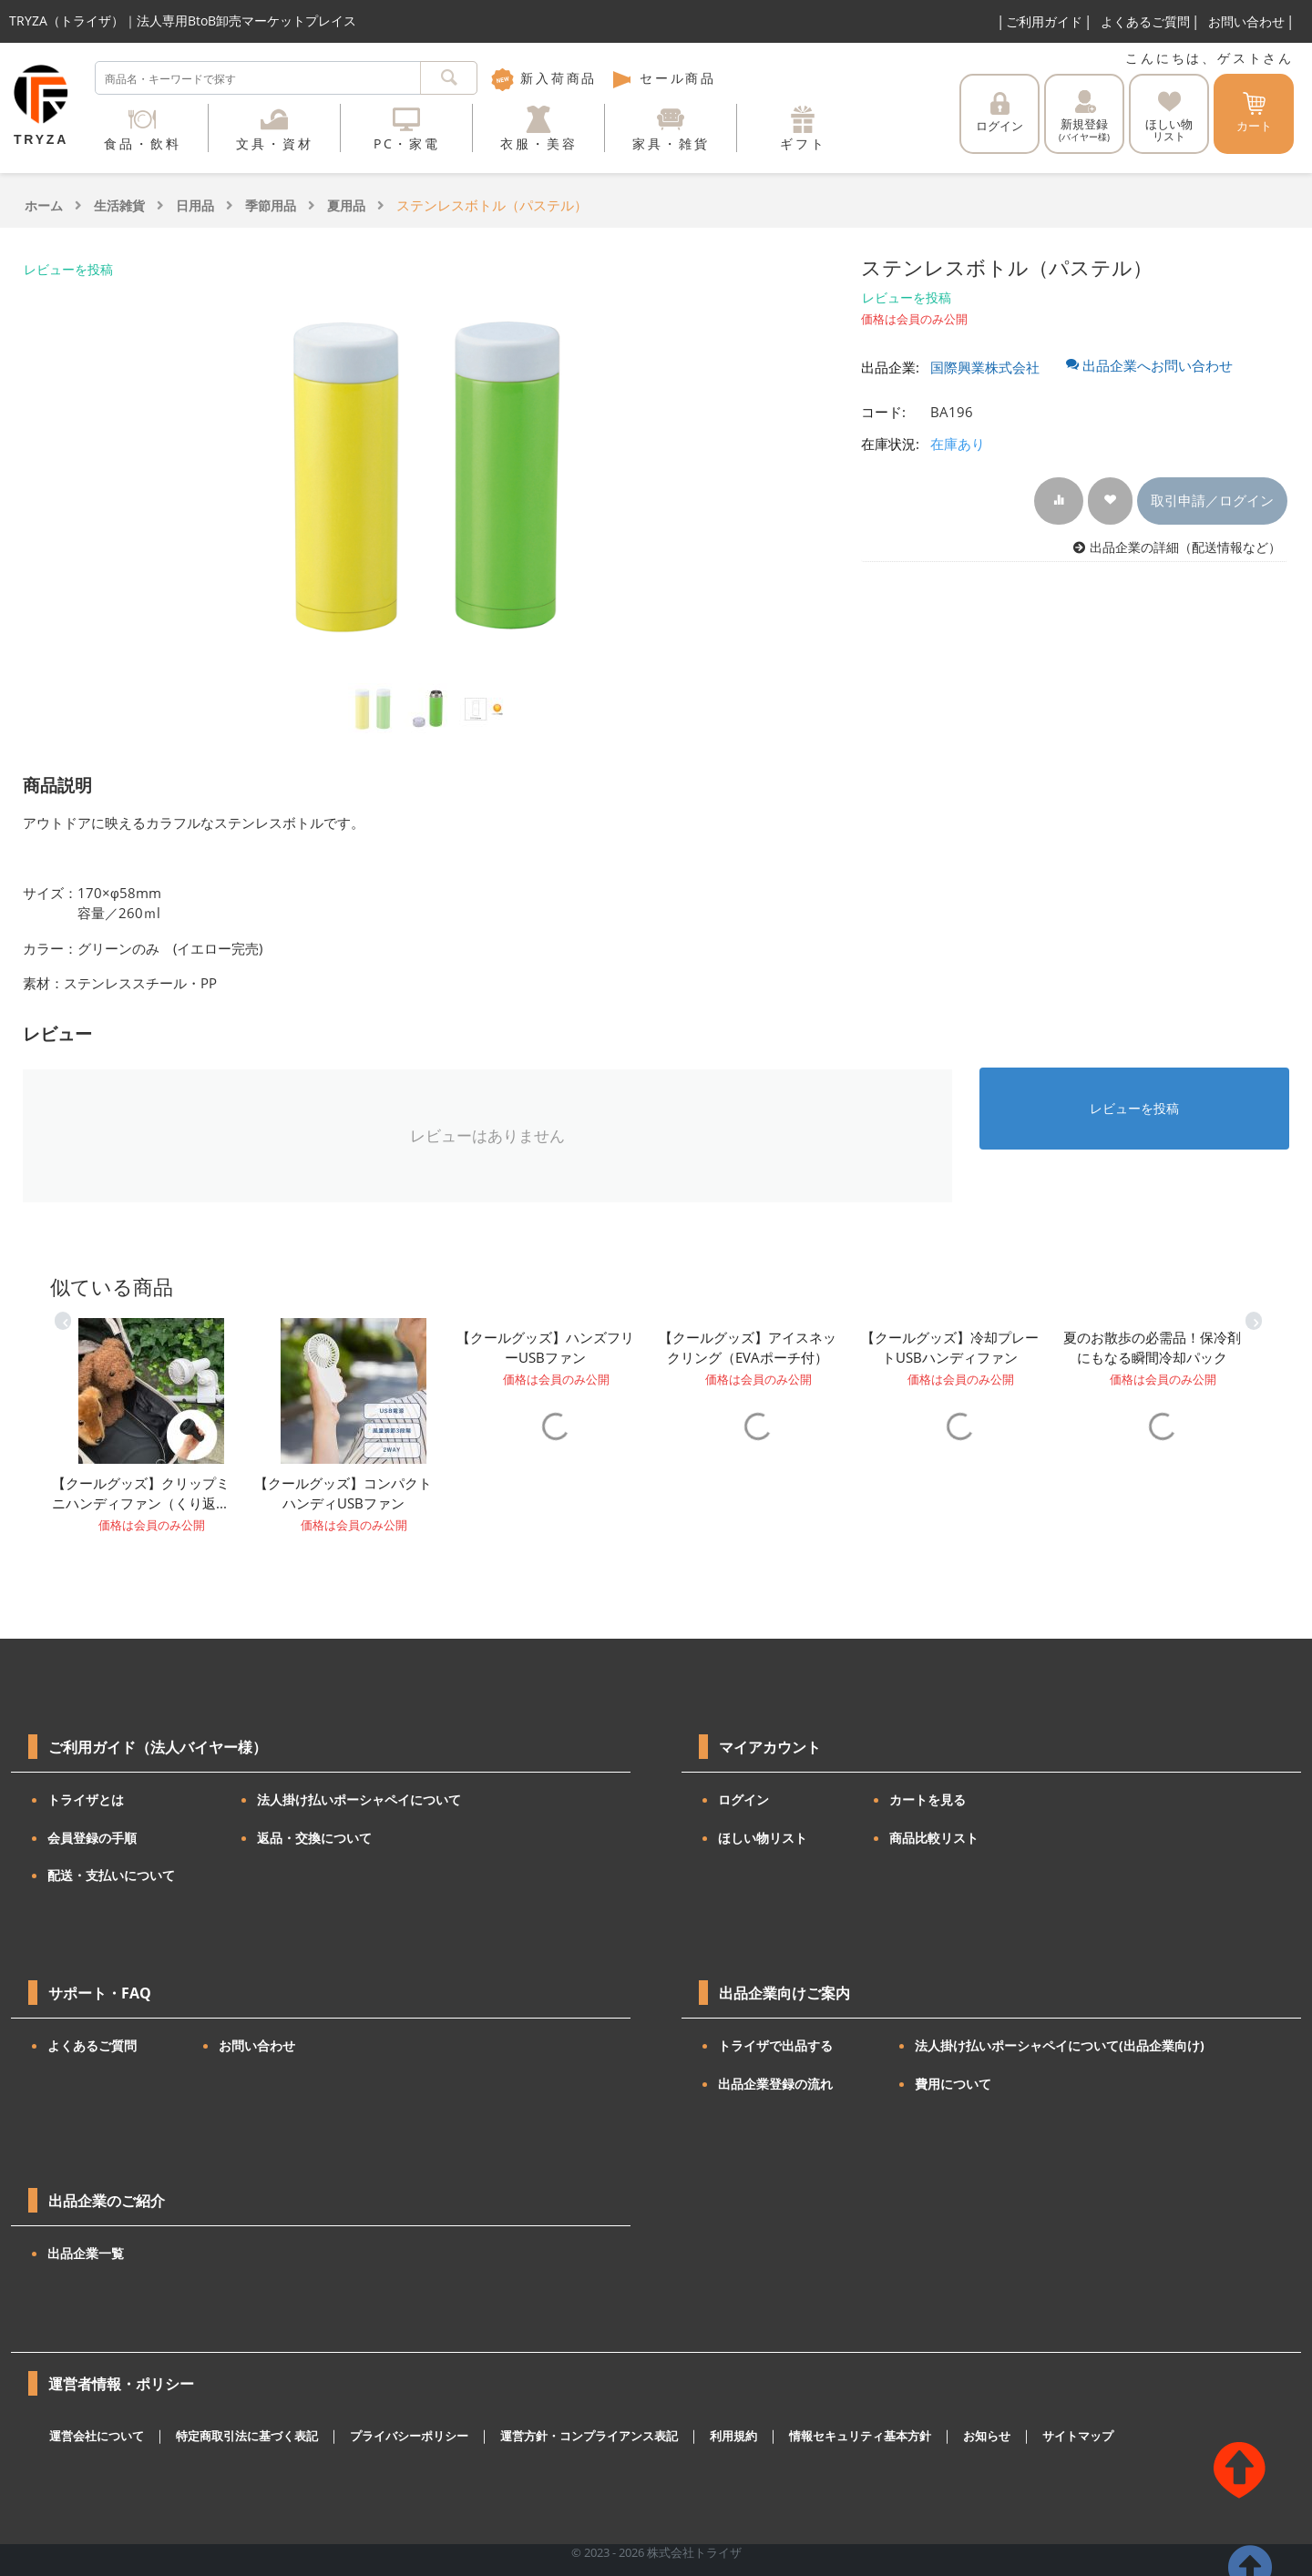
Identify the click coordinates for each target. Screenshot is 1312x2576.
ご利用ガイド (1044, 21)
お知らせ (986, 2436)
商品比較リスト (934, 1837)
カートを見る (927, 1799)
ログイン (999, 113)
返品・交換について (314, 1837)
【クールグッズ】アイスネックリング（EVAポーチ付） (747, 1347)
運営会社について (96, 2436)
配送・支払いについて (111, 1875)
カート (1254, 113)
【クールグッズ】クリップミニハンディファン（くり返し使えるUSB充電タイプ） (141, 1494)
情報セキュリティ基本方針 (860, 2436)
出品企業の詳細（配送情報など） (1185, 547)
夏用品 (346, 205)
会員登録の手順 (92, 1837)
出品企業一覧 (85, 2253)
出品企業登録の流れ (775, 2083)
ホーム (44, 205)
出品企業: (890, 367)
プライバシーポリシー (409, 2436)
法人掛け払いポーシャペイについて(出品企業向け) (1059, 2045)
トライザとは (85, 1799)
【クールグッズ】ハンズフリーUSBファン (545, 1347)
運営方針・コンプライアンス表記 (589, 2436)
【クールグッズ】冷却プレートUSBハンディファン (950, 1347)
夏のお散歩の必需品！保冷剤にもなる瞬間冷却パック (1152, 1347)
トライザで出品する (775, 2045)
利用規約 (733, 2436)
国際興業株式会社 (985, 367)
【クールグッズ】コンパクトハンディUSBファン (343, 1493)
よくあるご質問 (1145, 21)
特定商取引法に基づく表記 (247, 2436)
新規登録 (1084, 116)
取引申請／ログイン (1212, 500)
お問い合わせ (1246, 21)
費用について (953, 2083)
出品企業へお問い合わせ (1149, 365)
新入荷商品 (544, 78)
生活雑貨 (119, 205)
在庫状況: (890, 443)
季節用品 (270, 205)
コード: (883, 412)
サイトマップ (1077, 2436)
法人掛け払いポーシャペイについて (359, 1799)
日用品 (195, 205)
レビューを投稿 (68, 269)
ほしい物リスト (762, 1837)
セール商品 (663, 78)
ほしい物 (1169, 117)
